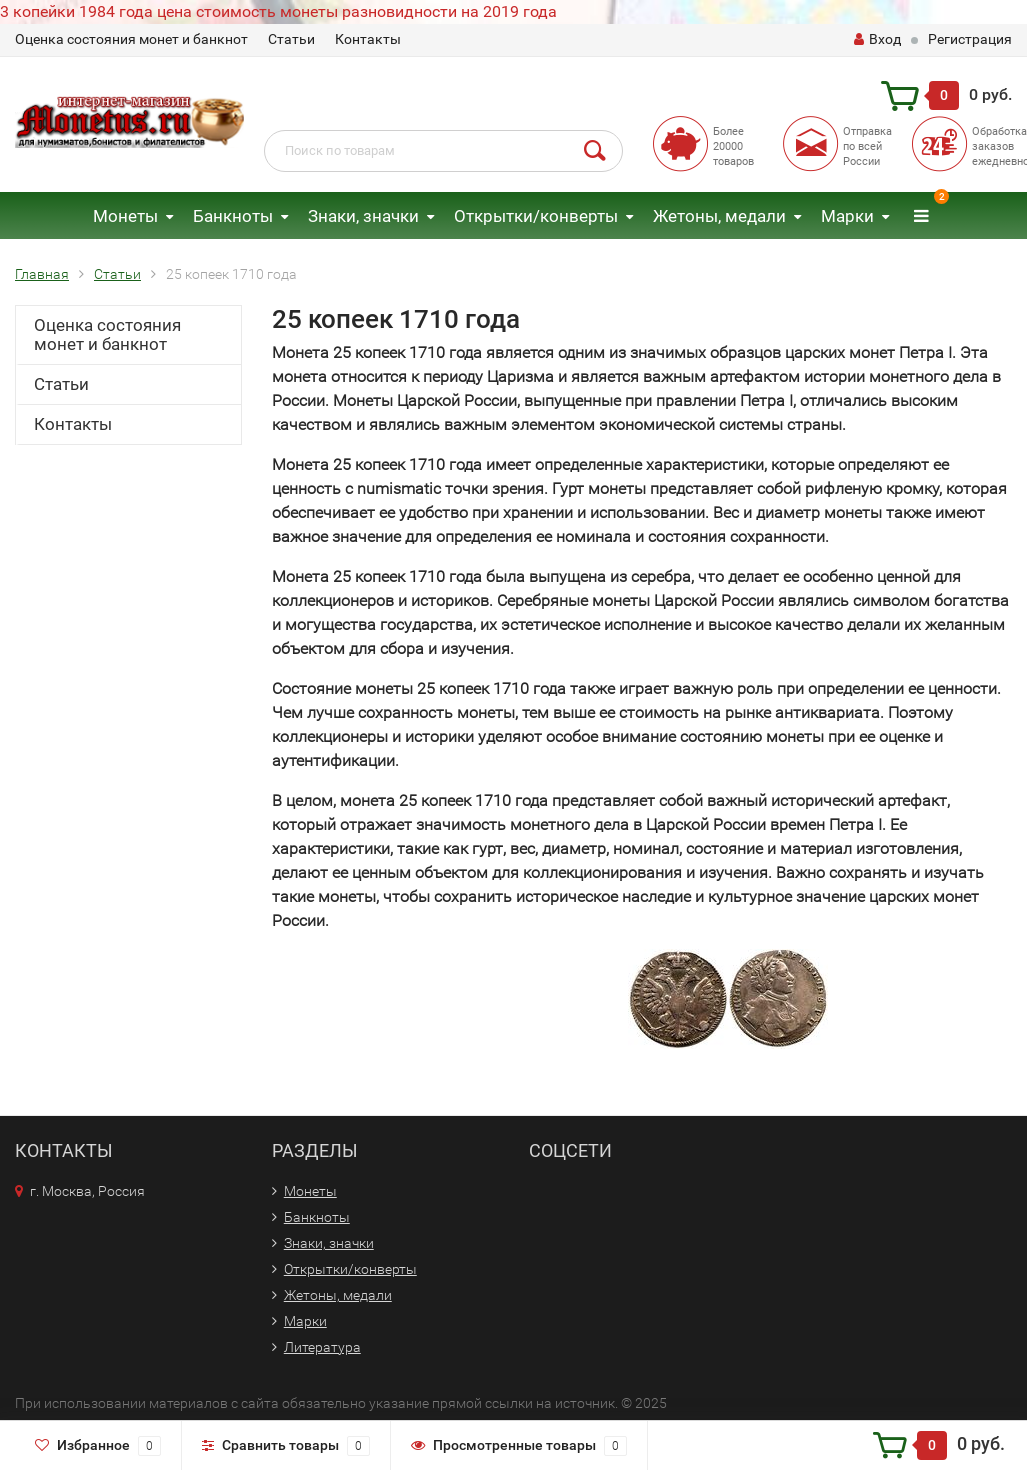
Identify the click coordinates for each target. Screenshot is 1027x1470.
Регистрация (970, 39)
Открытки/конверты (536, 216)
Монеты (125, 216)
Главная (42, 274)
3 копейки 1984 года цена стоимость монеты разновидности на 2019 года (278, 11)
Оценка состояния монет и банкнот (131, 39)
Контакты (368, 39)
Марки (847, 216)
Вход (877, 39)
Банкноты (233, 216)
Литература (322, 1347)
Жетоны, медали (719, 216)
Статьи (291, 39)
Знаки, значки (363, 216)
